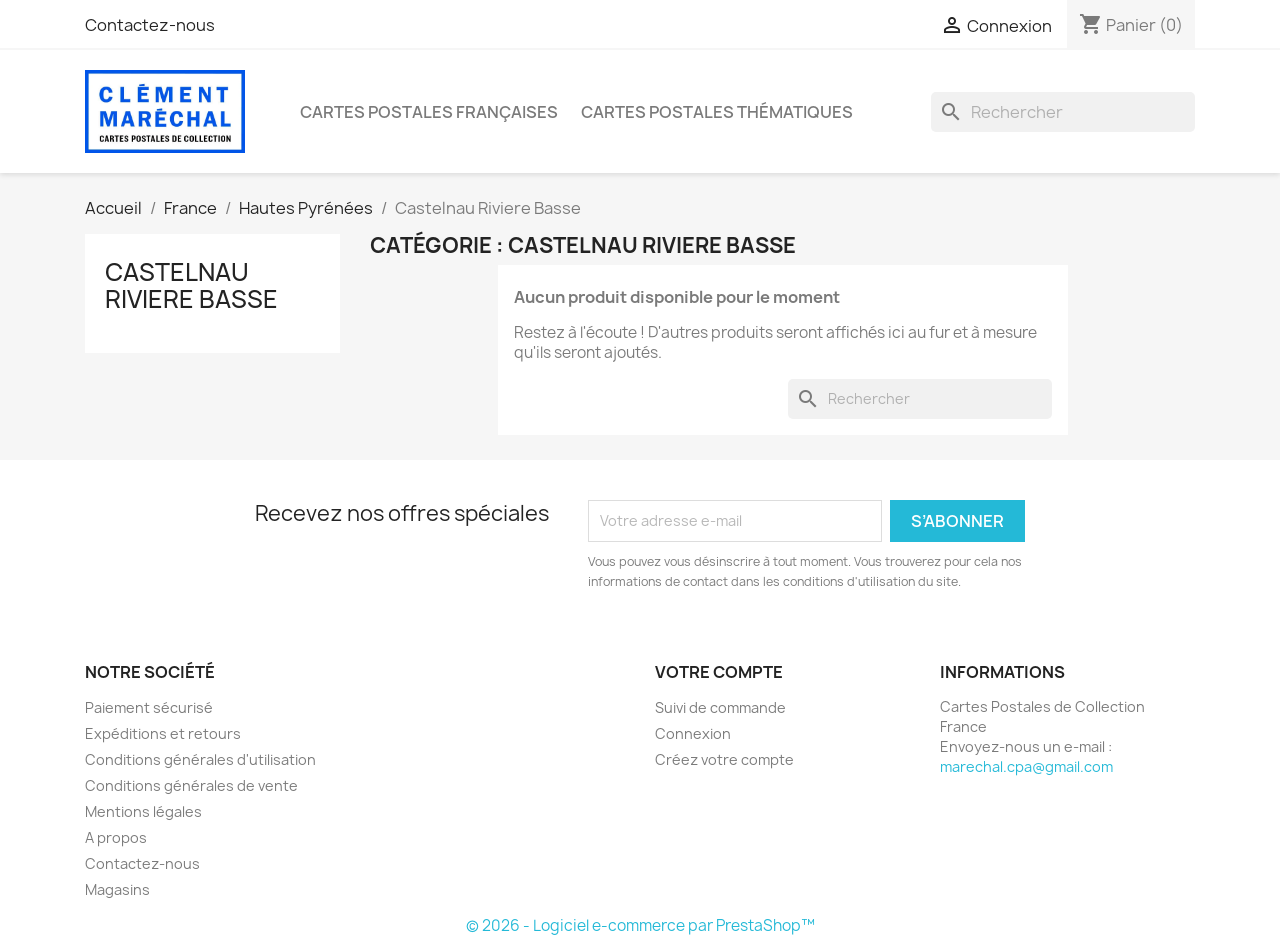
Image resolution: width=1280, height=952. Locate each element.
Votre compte (719, 672)
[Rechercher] (1063, 112)
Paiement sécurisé (149, 707)
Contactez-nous (150, 25)
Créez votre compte (724, 759)
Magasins (117, 889)
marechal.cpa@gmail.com (1026, 766)
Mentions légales (143, 811)
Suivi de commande (720, 707)
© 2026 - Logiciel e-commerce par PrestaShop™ (640, 925)
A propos (116, 837)
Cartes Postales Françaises (429, 112)
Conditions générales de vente (191, 785)
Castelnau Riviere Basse (191, 285)
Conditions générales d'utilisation (200, 759)
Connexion (693, 733)
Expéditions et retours (163, 733)
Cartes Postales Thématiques (717, 112)
